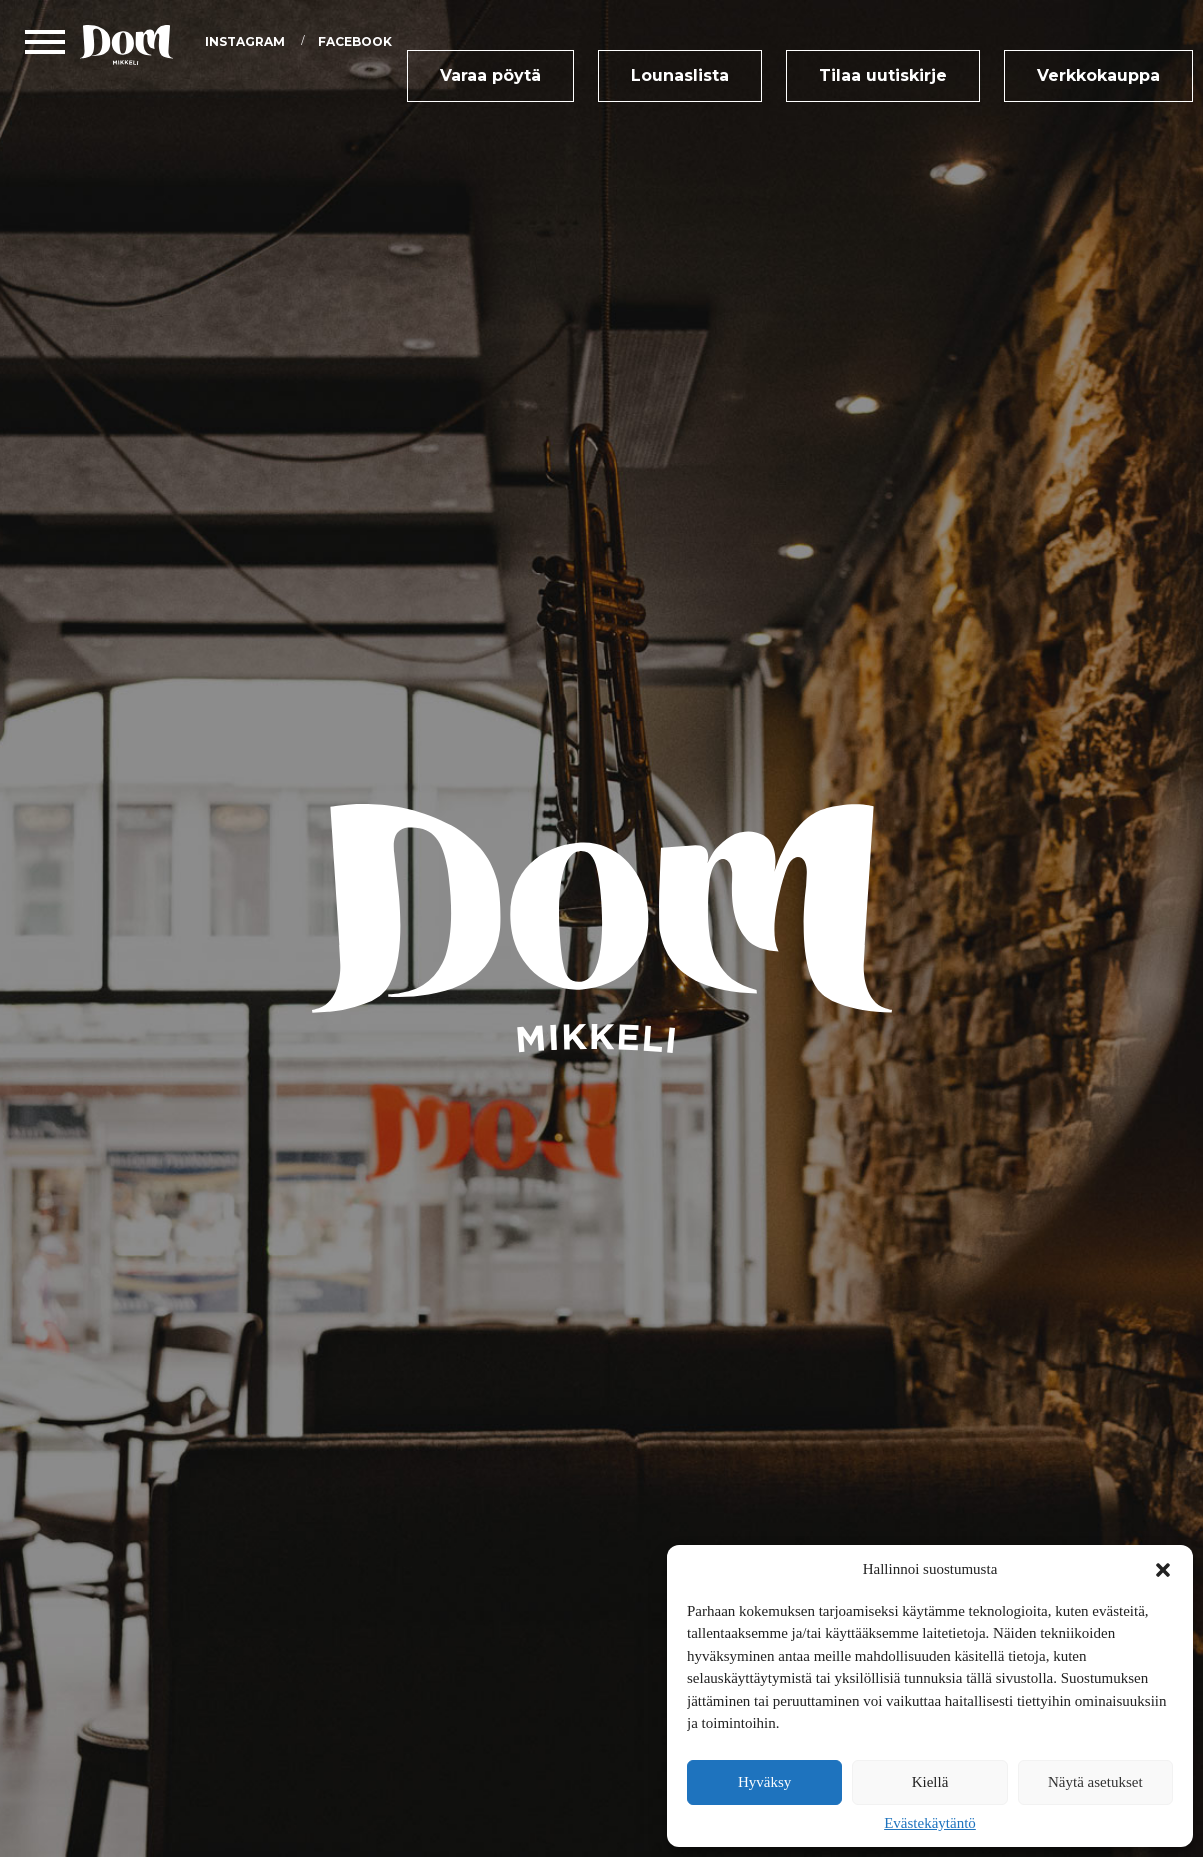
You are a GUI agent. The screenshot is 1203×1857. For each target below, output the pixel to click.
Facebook (355, 41)
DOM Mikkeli (132, 45)
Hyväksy (764, 1782)
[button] (1163, 1570)
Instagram (245, 41)
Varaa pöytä (490, 75)
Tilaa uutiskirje (883, 75)
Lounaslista (680, 75)
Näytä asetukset (1095, 1782)
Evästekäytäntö (930, 1823)
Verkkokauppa (1098, 75)
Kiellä (930, 1782)
